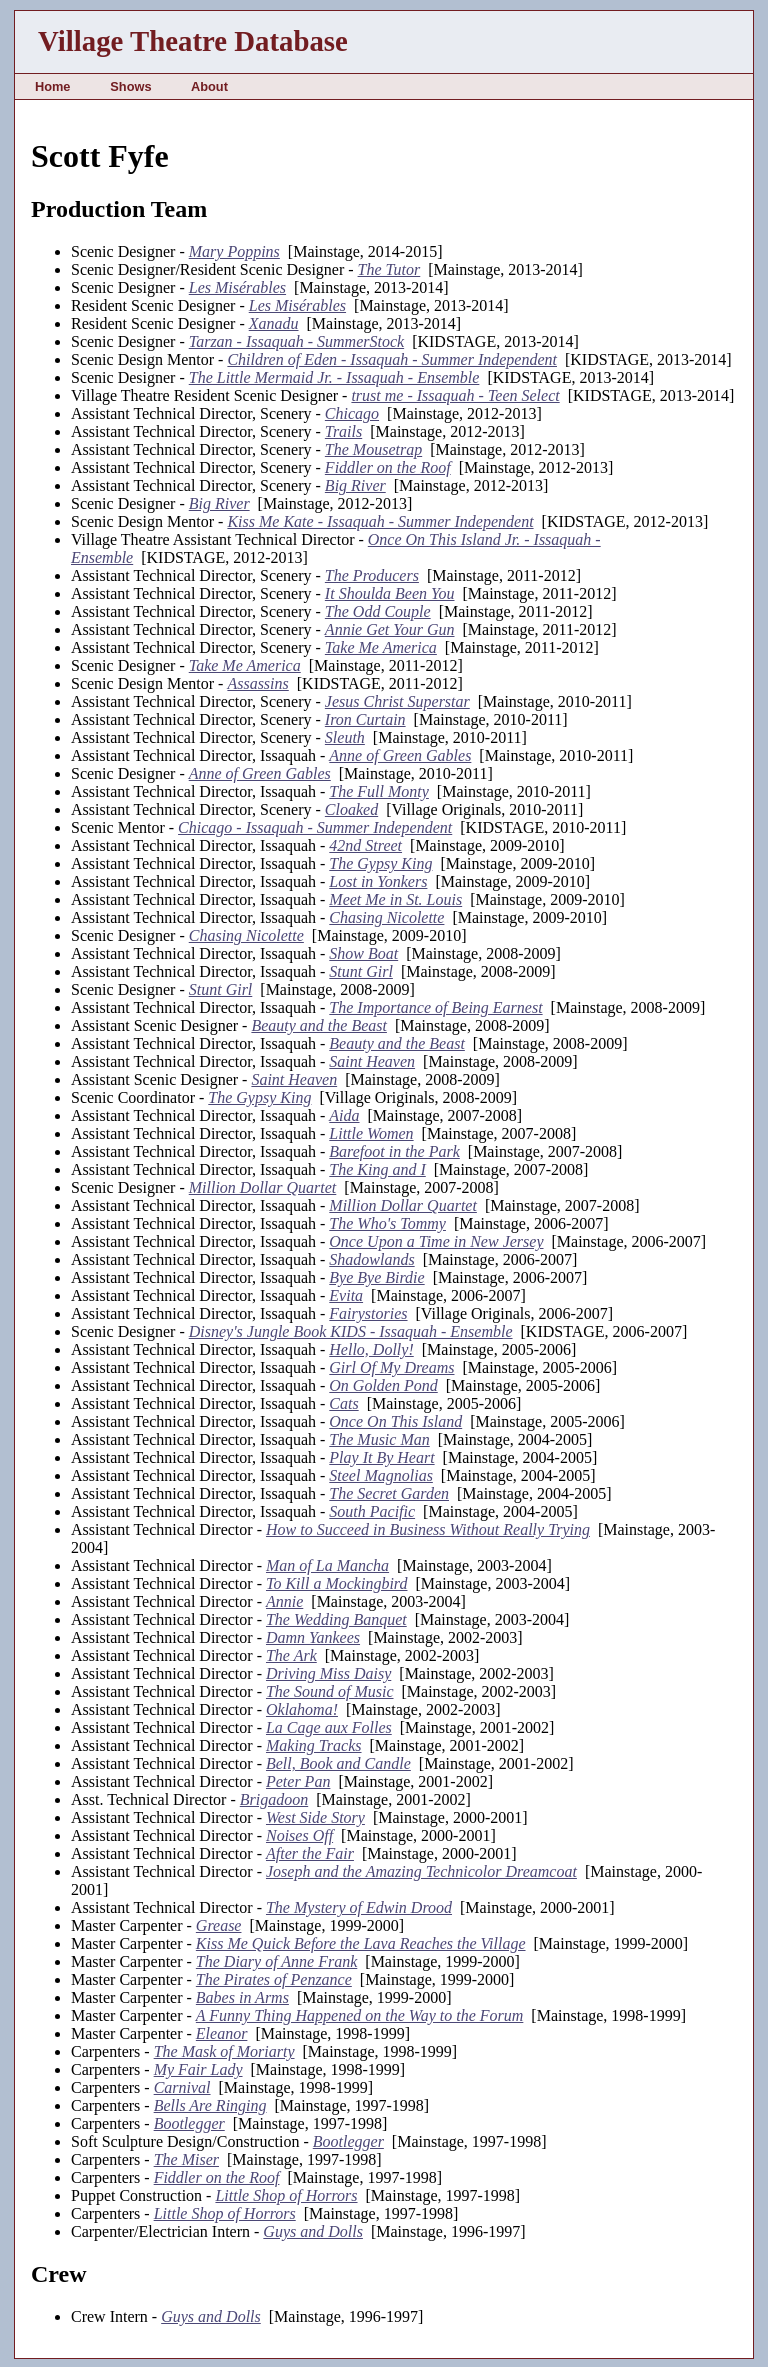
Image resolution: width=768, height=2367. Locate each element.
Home (53, 86)
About (209, 86)
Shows (130, 86)
